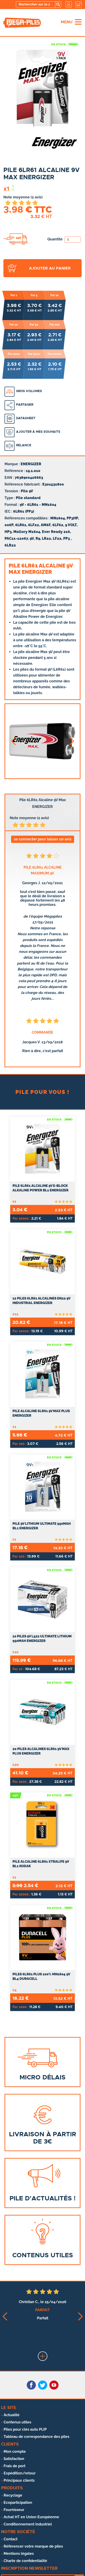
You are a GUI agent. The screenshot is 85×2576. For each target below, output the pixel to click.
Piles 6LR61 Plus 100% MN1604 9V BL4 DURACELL (41, 1976)
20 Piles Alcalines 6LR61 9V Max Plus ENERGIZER (40, 1751)
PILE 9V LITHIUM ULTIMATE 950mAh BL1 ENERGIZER (41, 1526)
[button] (13, 741)
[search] (58, 4)
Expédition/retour (20, 2473)
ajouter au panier (50, 268)
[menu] (78, 22)
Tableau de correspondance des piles (36, 2436)
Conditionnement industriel (28, 2524)
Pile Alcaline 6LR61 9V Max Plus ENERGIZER (41, 1413)
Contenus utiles (17, 2422)
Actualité (11, 2415)
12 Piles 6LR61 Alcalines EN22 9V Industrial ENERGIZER (41, 1300)
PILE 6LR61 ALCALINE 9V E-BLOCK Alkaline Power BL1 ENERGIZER (40, 1188)
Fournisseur (14, 2510)
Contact (10, 2539)
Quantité (63, 239)
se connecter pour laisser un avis (42, 839)
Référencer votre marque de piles (33, 2546)
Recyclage (13, 2495)
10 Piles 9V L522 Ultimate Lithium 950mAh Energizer (42, 1638)
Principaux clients (19, 2480)
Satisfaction (14, 2459)
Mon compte (15, 2451)
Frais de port (14, 2466)
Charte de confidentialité (25, 2561)
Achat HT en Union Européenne (31, 2517)
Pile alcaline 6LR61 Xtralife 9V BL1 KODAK (40, 1864)
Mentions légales (19, 2553)
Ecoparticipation (18, 2502)
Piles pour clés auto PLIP (25, 2429)
